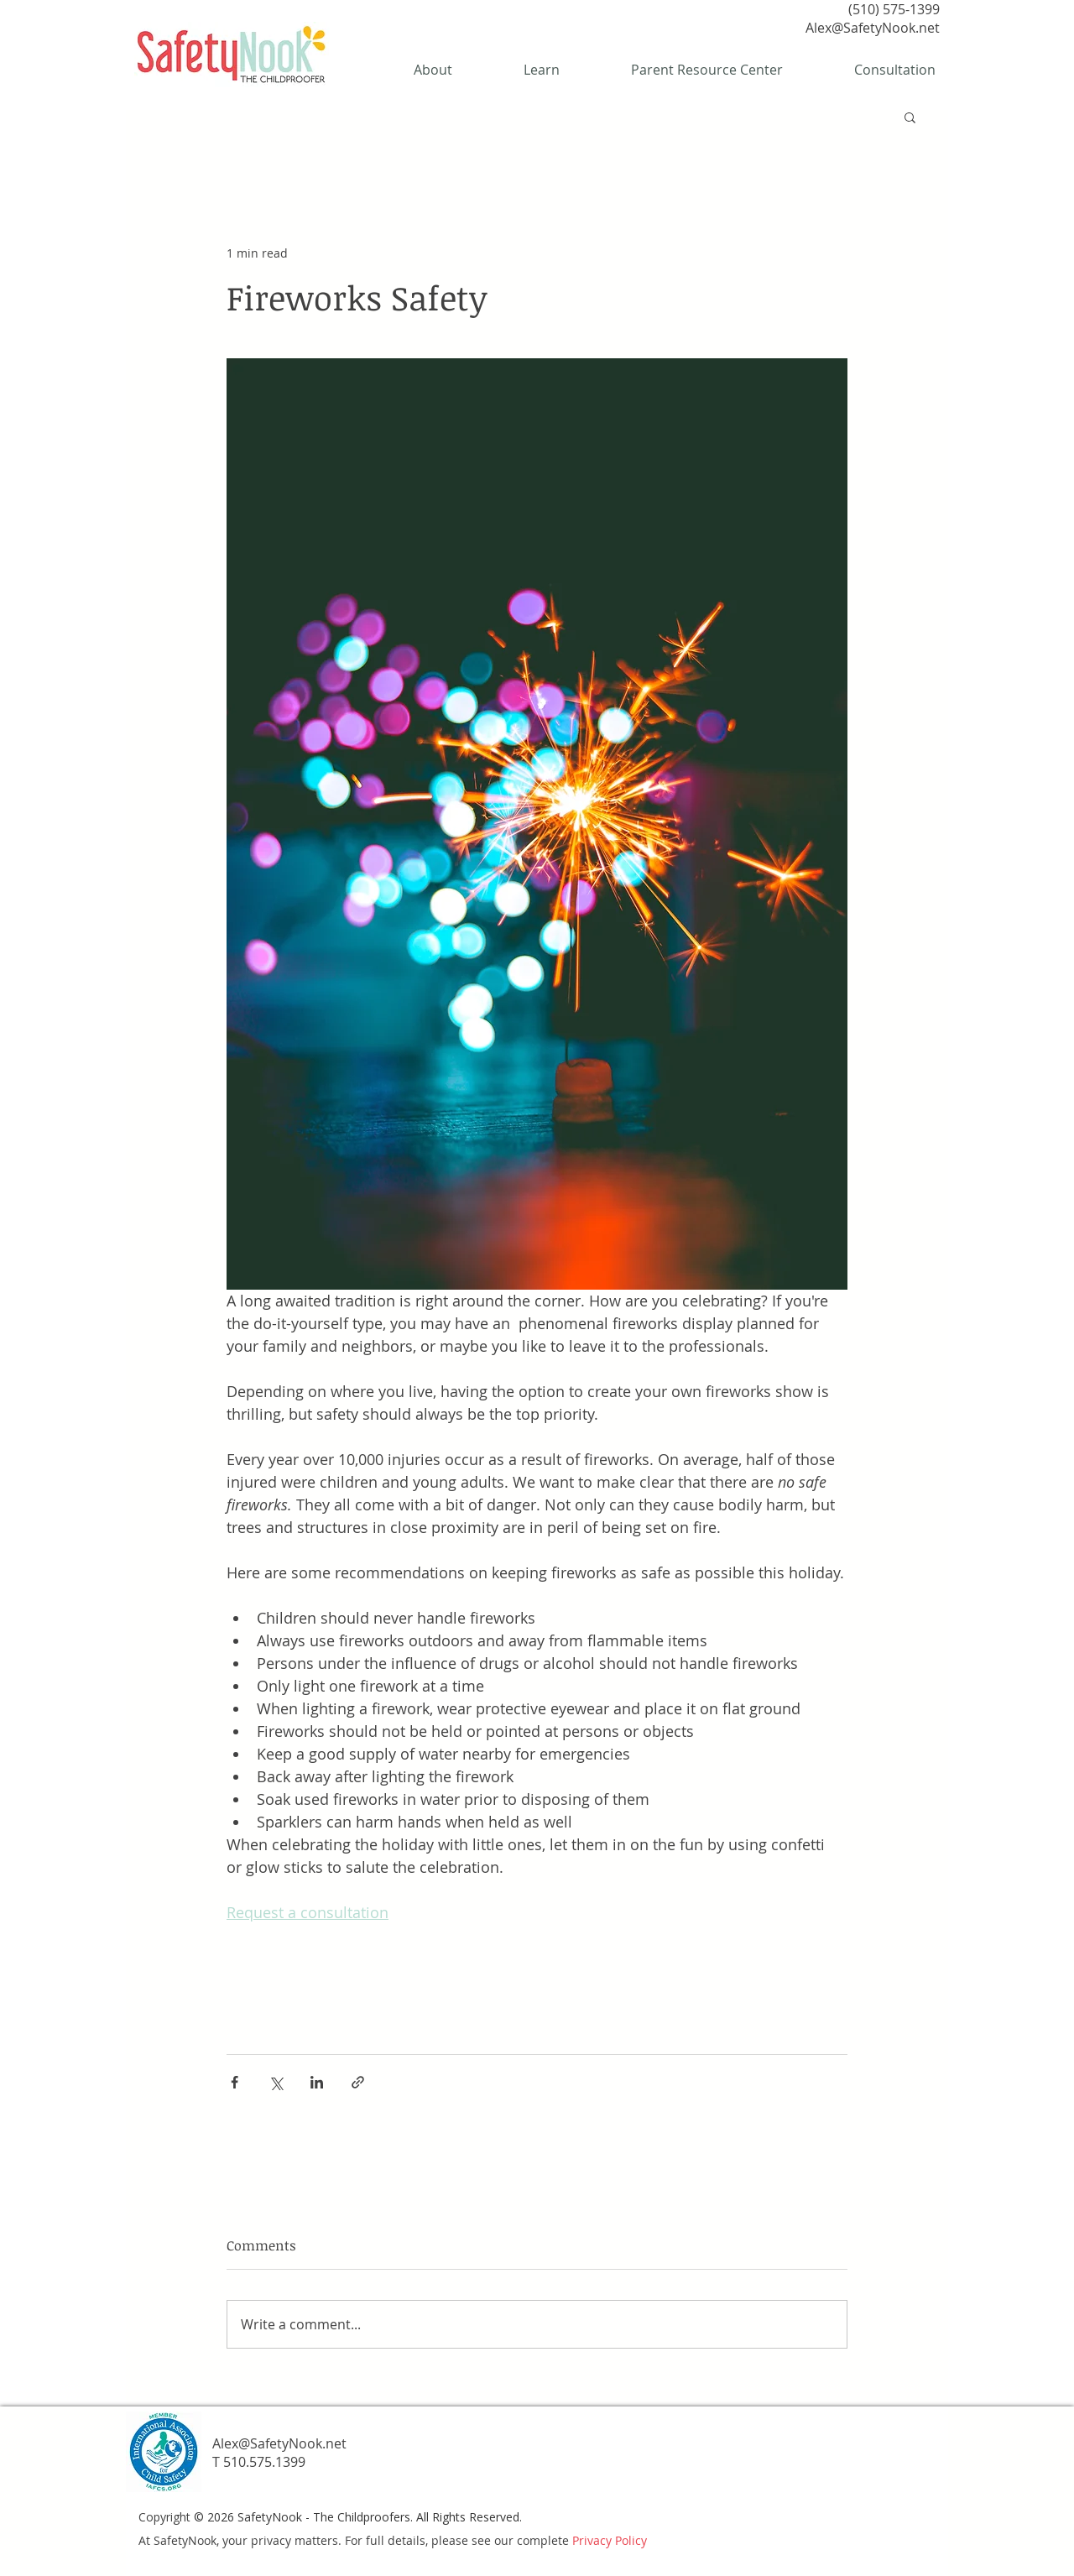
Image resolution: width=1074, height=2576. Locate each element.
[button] (910, 116)
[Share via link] (358, 2082)
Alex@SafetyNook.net (873, 27)
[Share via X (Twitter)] (276, 2082)
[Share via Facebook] (234, 2082)
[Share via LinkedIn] (317, 2082)
